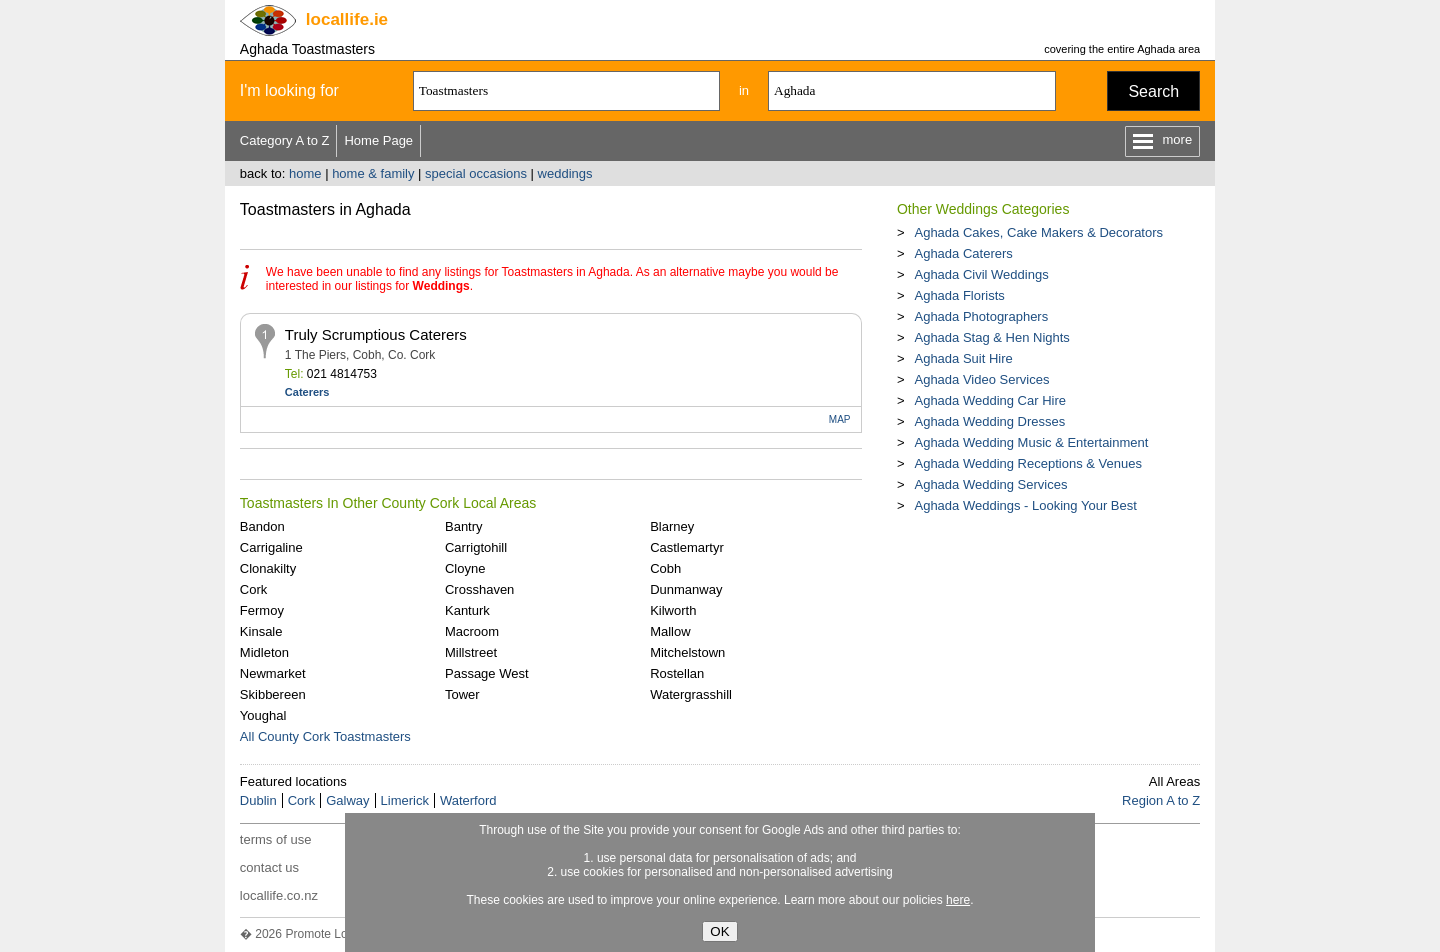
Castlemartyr (687, 547)
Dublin (258, 800)
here (958, 900)
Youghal (263, 715)
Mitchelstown (687, 652)
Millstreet (471, 652)
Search (1153, 91)
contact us (269, 867)
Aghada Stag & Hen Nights (991, 337)
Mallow (670, 631)
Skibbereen (273, 694)
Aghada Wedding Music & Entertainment (1031, 442)
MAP (840, 419)
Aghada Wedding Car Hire (990, 400)
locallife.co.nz (279, 895)
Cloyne (465, 568)
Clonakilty (268, 568)
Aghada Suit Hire (963, 358)
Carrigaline (271, 547)
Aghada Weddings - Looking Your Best (1025, 505)
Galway (347, 800)
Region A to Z (1161, 800)
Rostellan (677, 673)
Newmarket (273, 673)
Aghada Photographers (981, 316)
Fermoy (262, 610)
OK (719, 931)
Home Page (378, 140)
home (305, 173)
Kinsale (261, 631)
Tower (462, 694)
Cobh (665, 568)
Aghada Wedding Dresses (989, 421)
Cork (253, 589)
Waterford (468, 800)
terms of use (276, 839)
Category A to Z (285, 140)
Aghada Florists (959, 295)
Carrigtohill (476, 547)
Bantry (464, 526)
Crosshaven (479, 589)
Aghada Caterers (963, 253)
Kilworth (673, 610)
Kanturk (467, 610)
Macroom (472, 631)
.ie (347, 19)
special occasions (476, 173)
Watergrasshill (691, 694)
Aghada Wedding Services (990, 484)
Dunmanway (686, 589)
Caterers (307, 392)
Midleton (264, 652)
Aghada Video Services (981, 379)
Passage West (487, 673)
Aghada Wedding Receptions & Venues (1027, 463)
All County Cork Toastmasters (325, 736)
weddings (565, 173)
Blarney (672, 526)
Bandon (262, 526)
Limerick (405, 800)
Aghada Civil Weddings (981, 274)
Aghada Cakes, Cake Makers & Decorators (1038, 232)
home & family (373, 173)
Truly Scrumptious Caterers (376, 334)
